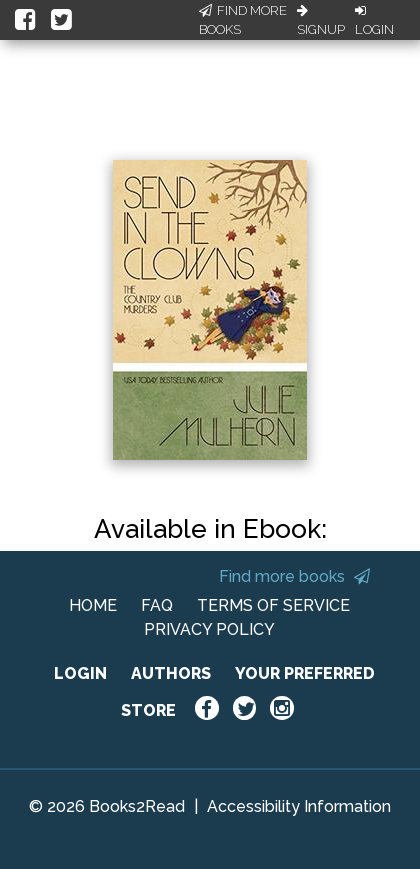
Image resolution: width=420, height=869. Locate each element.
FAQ (157, 605)
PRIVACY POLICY (209, 629)
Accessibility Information (299, 806)
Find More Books (243, 20)
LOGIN (80, 673)
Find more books (294, 576)
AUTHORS (171, 673)
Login (374, 21)
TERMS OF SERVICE (273, 605)
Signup (321, 21)
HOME (93, 605)
